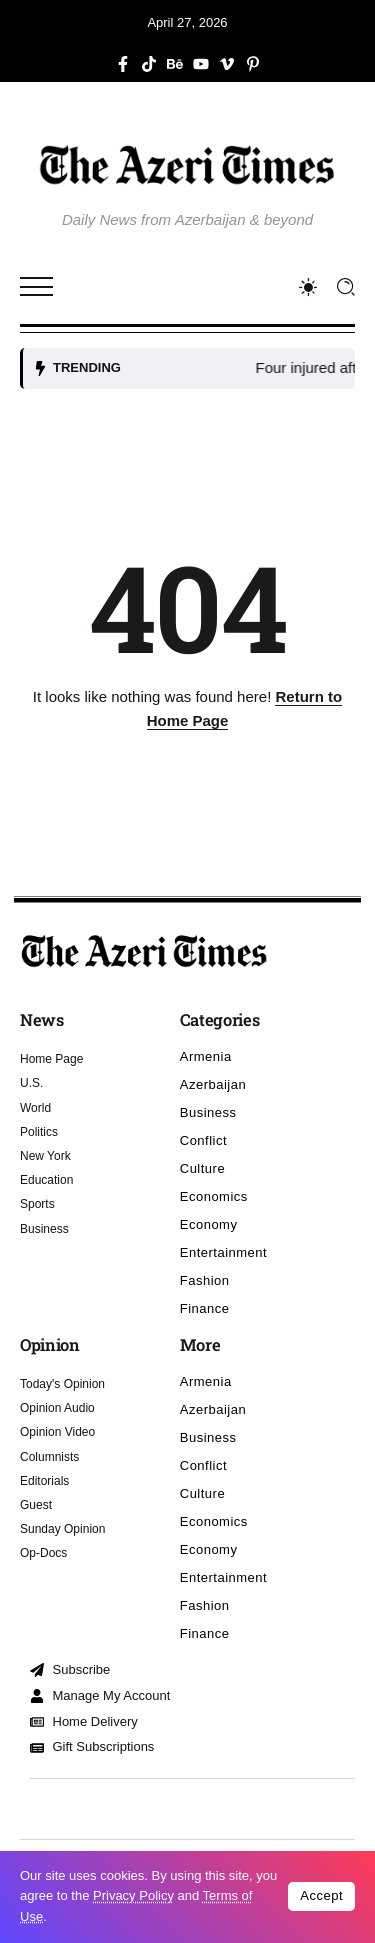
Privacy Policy (133, 1895)
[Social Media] (123, 64)
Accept (321, 1895)
